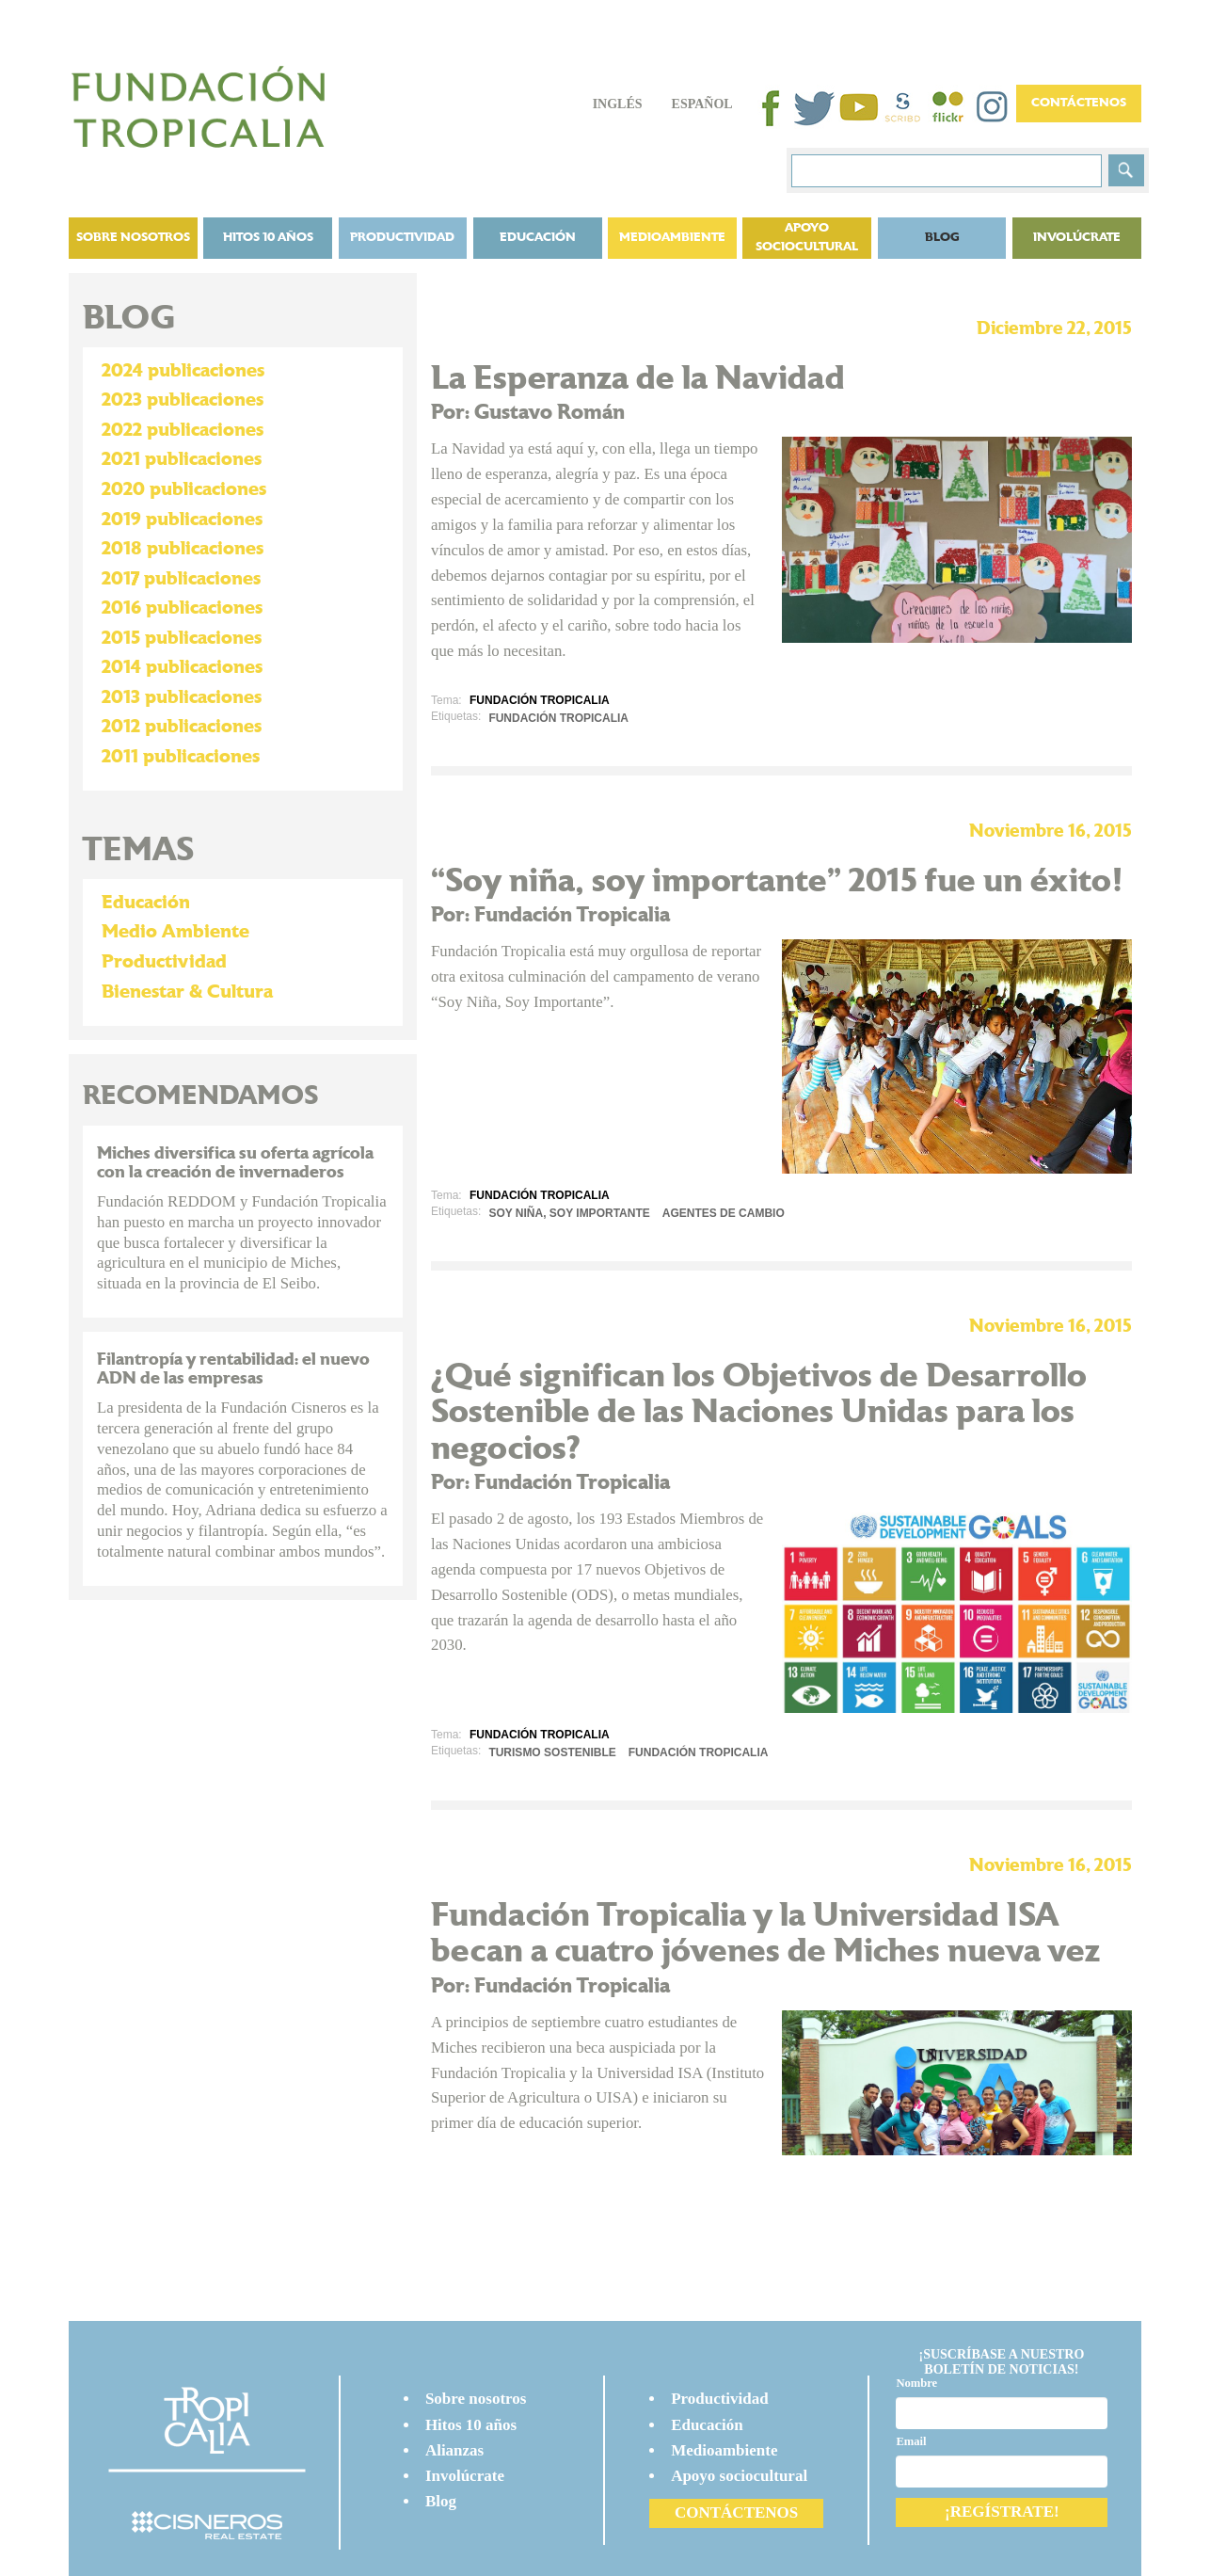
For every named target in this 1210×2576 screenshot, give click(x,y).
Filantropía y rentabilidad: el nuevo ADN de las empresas (233, 1369)
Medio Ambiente (175, 931)
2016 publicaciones (182, 608)
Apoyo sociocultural (807, 237)
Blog (440, 2501)
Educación (538, 238)
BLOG (942, 238)
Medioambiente (672, 238)
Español (702, 104)
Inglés (618, 104)
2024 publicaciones (183, 370)
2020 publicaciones (184, 489)
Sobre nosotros (133, 238)
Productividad (402, 238)
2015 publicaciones (182, 638)
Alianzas (454, 2450)
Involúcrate (1077, 238)
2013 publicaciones (182, 697)
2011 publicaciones (181, 756)
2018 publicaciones (182, 548)
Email (911, 2441)
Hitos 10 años (268, 238)
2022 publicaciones (182, 430)
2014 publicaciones (182, 667)
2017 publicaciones (181, 578)
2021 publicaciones (182, 459)
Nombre (916, 2383)
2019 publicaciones (182, 519)
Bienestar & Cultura (187, 992)
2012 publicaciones (182, 726)
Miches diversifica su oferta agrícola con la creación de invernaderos (235, 1162)
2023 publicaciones (182, 400)
